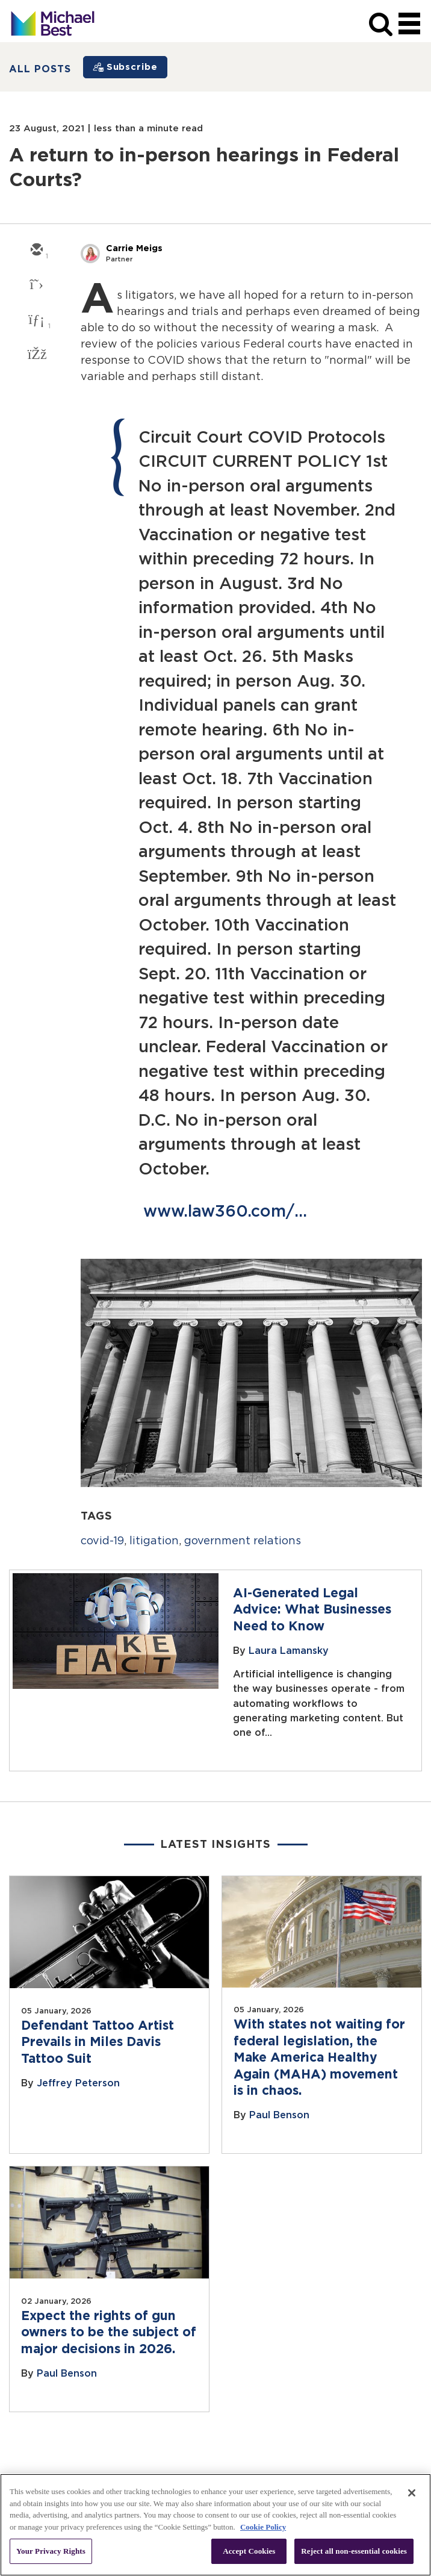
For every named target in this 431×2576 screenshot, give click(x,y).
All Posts (40, 68)
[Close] (411, 2493)
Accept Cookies (249, 2551)
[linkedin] (36, 320)
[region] (215, 2525)
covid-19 (102, 1541)
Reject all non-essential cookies (354, 2551)
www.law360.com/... (225, 1211)
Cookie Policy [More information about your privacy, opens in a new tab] (263, 2526)
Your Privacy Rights (50, 2551)
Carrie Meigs (134, 248)
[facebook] (36, 355)
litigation (154, 1541)
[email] (36, 250)
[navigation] (409, 24)
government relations (242, 1541)
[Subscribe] (125, 67)
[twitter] (36, 285)
